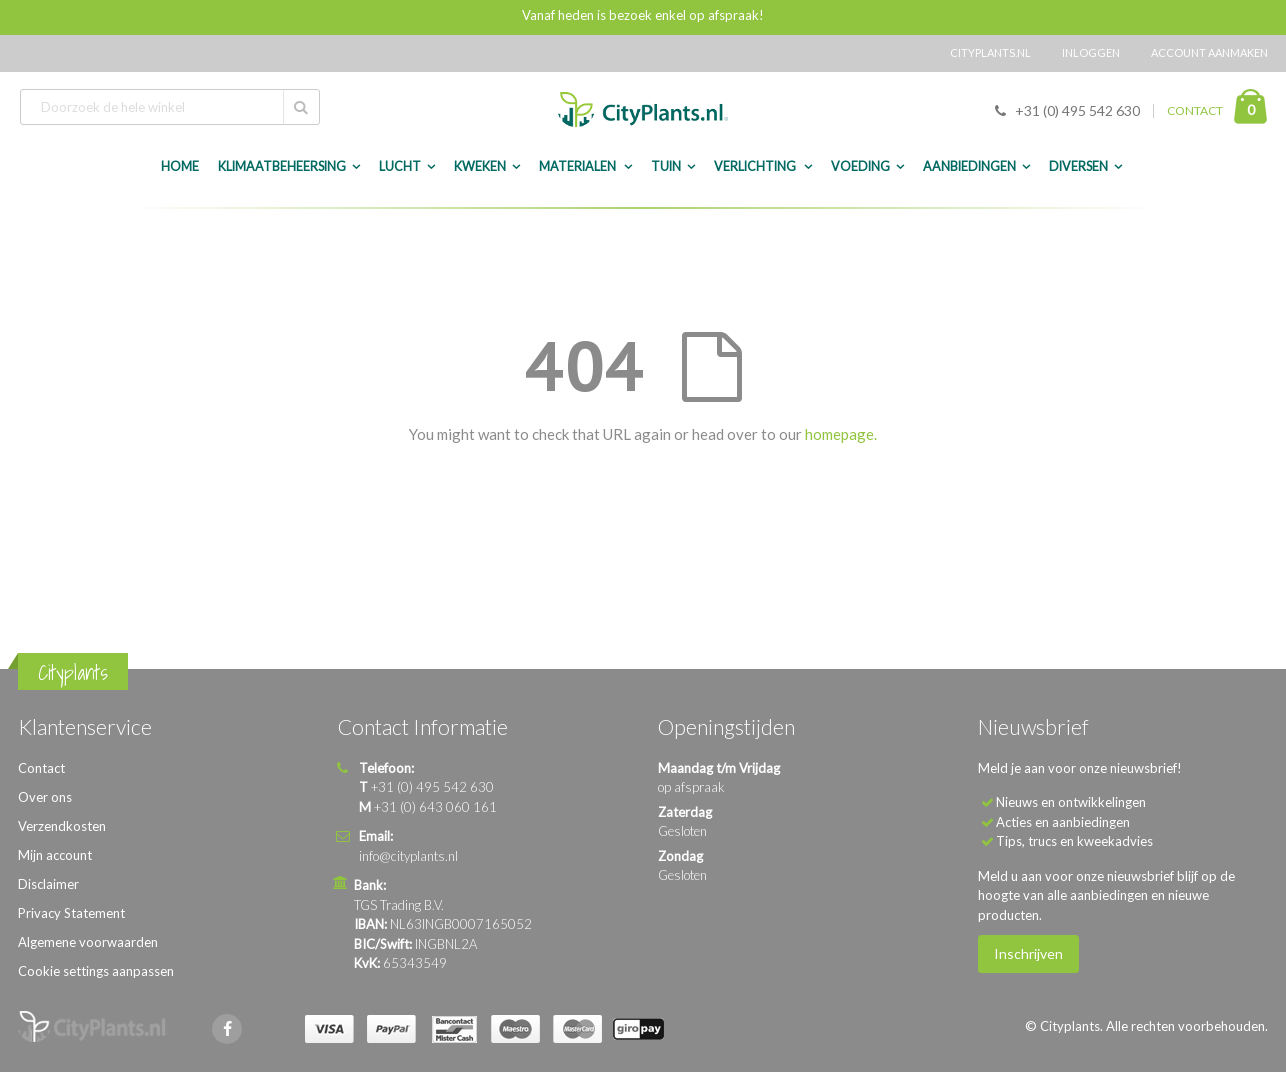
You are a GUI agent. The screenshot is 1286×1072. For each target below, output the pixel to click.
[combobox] (170, 107)
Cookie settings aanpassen (96, 971)
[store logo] (643, 109)
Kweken (480, 166)
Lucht (400, 166)
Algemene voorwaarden (88, 942)
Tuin (666, 166)
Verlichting (756, 166)
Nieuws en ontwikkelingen (1071, 802)
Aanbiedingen (969, 166)
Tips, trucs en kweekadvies (1074, 841)
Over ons (45, 797)
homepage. (841, 434)
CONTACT (1195, 110)
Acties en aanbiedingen (1063, 822)
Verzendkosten (62, 826)
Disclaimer (48, 884)
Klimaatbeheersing (282, 166)
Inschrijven (1028, 953)
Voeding (860, 166)
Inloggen (1091, 52)
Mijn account (55, 855)
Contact (41, 768)
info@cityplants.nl (408, 856)
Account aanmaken (1209, 52)
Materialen (578, 166)
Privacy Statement (71, 913)
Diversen (1078, 166)
